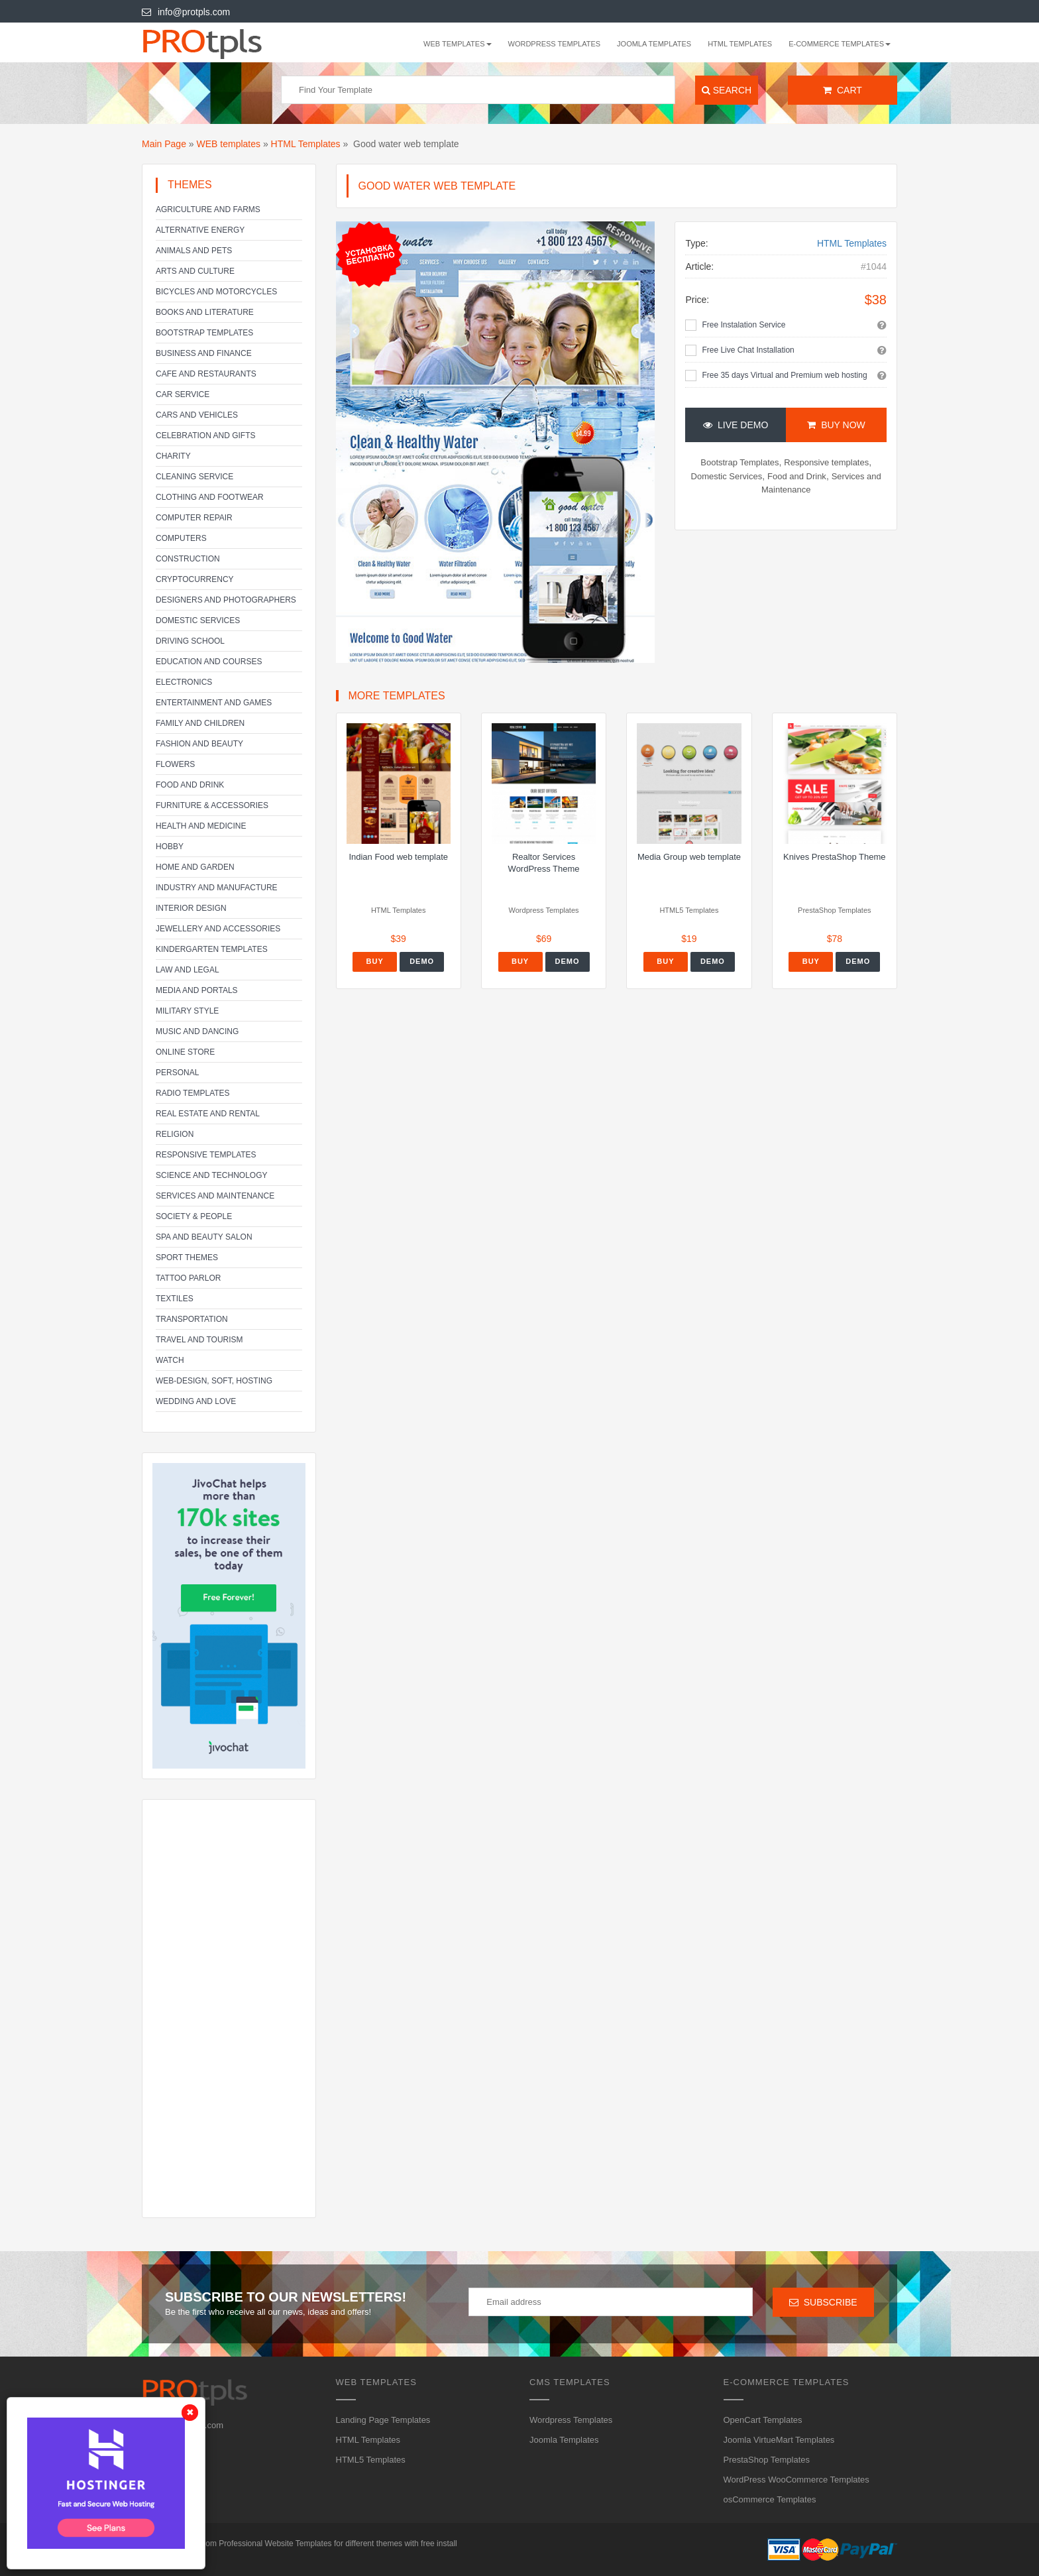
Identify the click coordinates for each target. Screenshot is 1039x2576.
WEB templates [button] (457, 44)
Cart (842, 90)
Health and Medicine (201, 826)
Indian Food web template (398, 857)
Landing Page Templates (383, 2420)
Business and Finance (204, 353)
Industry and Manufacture (217, 887)
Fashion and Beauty (199, 743)
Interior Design (191, 908)
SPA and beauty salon (204, 1237)
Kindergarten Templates (212, 949)
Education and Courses (209, 661)
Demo (422, 961)
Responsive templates (206, 1154)
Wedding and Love (196, 1401)
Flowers (175, 764)
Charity (173, 456)
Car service (182, 394)
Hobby (170, 846)
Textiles (174, 1298)
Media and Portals (197, 990)
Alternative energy (200, 230)
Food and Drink (190, 785)
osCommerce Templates (770, 2499)
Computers (181, 538)
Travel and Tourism (199, 1339)
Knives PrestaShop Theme (834, 857)
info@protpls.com (186, 12)
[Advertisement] (228, 2008)
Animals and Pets (194, 250)
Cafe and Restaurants (206, 374)
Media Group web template (689, 857)
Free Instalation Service (743, 324)
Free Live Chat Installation (748, 350)
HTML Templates (740, 44)
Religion (174, 1134)
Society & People (194, 1216)
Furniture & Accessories (212, 805)
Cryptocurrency (195, 579)
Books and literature (205, 312)
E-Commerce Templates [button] (840, 44)
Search (726, 90)
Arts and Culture (195, 271)
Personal (177, 1072)
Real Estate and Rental (208, 1113)
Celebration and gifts (205, 435)
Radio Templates (193, 1093)
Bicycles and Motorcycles (216, 291)
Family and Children (200, 723)
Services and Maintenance (215, 1195)
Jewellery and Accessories (218, 928)
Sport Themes (187, 1257)
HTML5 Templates (371, 2460)
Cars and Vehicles (197, 415)
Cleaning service (194, 476)
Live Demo (735, 425)
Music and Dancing (197, 1031)
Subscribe (823, 2302)
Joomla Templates (654, 44)
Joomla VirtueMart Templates (779, 2440)
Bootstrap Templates (204, 332)
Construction (188, 558)
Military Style (187, 1011)
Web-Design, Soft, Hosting (214, 1380)
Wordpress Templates (554, 44)
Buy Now (836, 425)
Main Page (164, 144)
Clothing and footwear (210, 497)
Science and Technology (211, 1175)
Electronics (184, 682)
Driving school (190, 641)
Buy (375, 961)
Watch (170, 1360)
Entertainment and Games (214, 702)
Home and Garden (195, 867)
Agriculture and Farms (208, 209)
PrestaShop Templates (767, 2460)
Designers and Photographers (226, 600)
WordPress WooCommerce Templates (796, 2480)
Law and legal (187, 969)
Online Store (185, 1052)
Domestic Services (198, 620)
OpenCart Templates (763, 2420)
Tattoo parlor (188, 1278)
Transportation (192, 1319)
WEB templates (228, 144)
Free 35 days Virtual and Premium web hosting (784, 375)
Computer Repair (194, 517)
